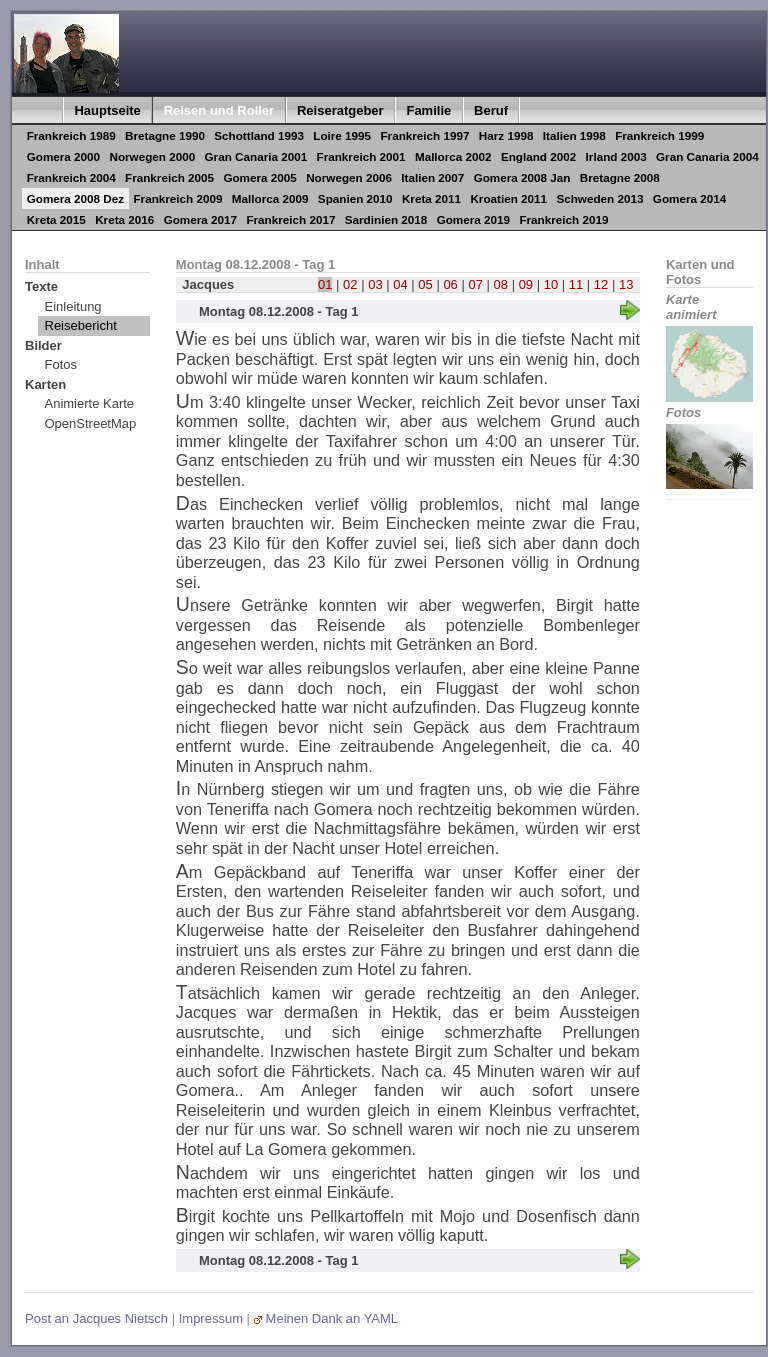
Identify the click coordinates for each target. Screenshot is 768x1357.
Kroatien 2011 (508, 198)
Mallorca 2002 (453, 156)
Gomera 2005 (259, 177)
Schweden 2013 (599, 198)
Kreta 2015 (56, 219)
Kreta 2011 (431, 198)
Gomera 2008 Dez (75, 198)
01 (325, 284)
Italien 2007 (432, 177)
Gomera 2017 (200, 219)
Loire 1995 (342, 135)
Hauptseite (107, 110)
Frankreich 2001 (361, 156)
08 (501, 284)
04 (400, 284)
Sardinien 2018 (386, 219)
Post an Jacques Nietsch (96, 1318)
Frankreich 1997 (424, 135)
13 (626, 284)
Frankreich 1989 (71, 135)
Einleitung (73, 306)
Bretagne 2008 (620, 177)
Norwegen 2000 (152, 156)
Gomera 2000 (63, 156)
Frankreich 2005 (169, 177)
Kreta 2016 (124, 219)
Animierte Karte (90, 403)
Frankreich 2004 (71, 177)
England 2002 (538, 156)
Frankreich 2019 (563, 219)
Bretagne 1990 (165, 135)
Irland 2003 (616, 156)
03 (375, 284)
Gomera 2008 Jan (522, 177)
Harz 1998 (506, 135)
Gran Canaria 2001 (256, 156)
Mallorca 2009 (270, 198)
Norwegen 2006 (349, 177)
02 (350, 284)
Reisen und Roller (219, 110)
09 (526, 284)
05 (425, 284)
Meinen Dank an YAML (332, 1318)
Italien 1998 (574, 135)
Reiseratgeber (340, 110)
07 (475, 284)
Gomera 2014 (689, 198)
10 (551, 284)
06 (450, 284)
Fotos (61, 364)
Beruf (491, 110)
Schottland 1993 (259, 135)
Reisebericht (81, 325)
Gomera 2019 (473, 219)
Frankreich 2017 (290, 219)
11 (576, 284)
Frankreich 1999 (659, 135)
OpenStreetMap (91, 423)
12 (601, 284)
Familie (428, 110)
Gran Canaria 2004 (707, 156)
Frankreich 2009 (177, 198)
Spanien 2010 (355, 198)
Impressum (211, 1318)
